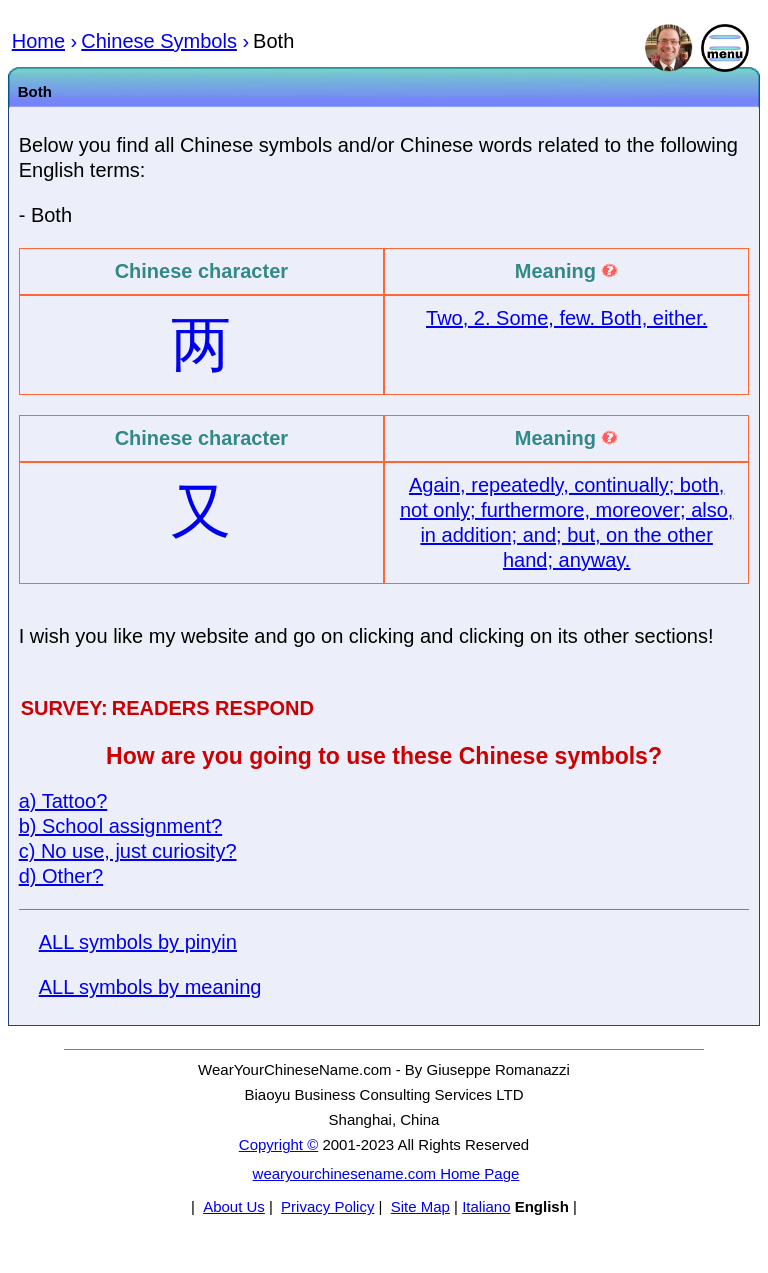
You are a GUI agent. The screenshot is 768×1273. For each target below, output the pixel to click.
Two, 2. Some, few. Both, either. (566, 318)
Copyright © (278, 1144)
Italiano (486, 1206)
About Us (234, 1206)
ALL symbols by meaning (150, 987)
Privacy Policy (327, 1206)
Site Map (420, 1206)
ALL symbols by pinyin (138, 942)
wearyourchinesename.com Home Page (386, 1173)
